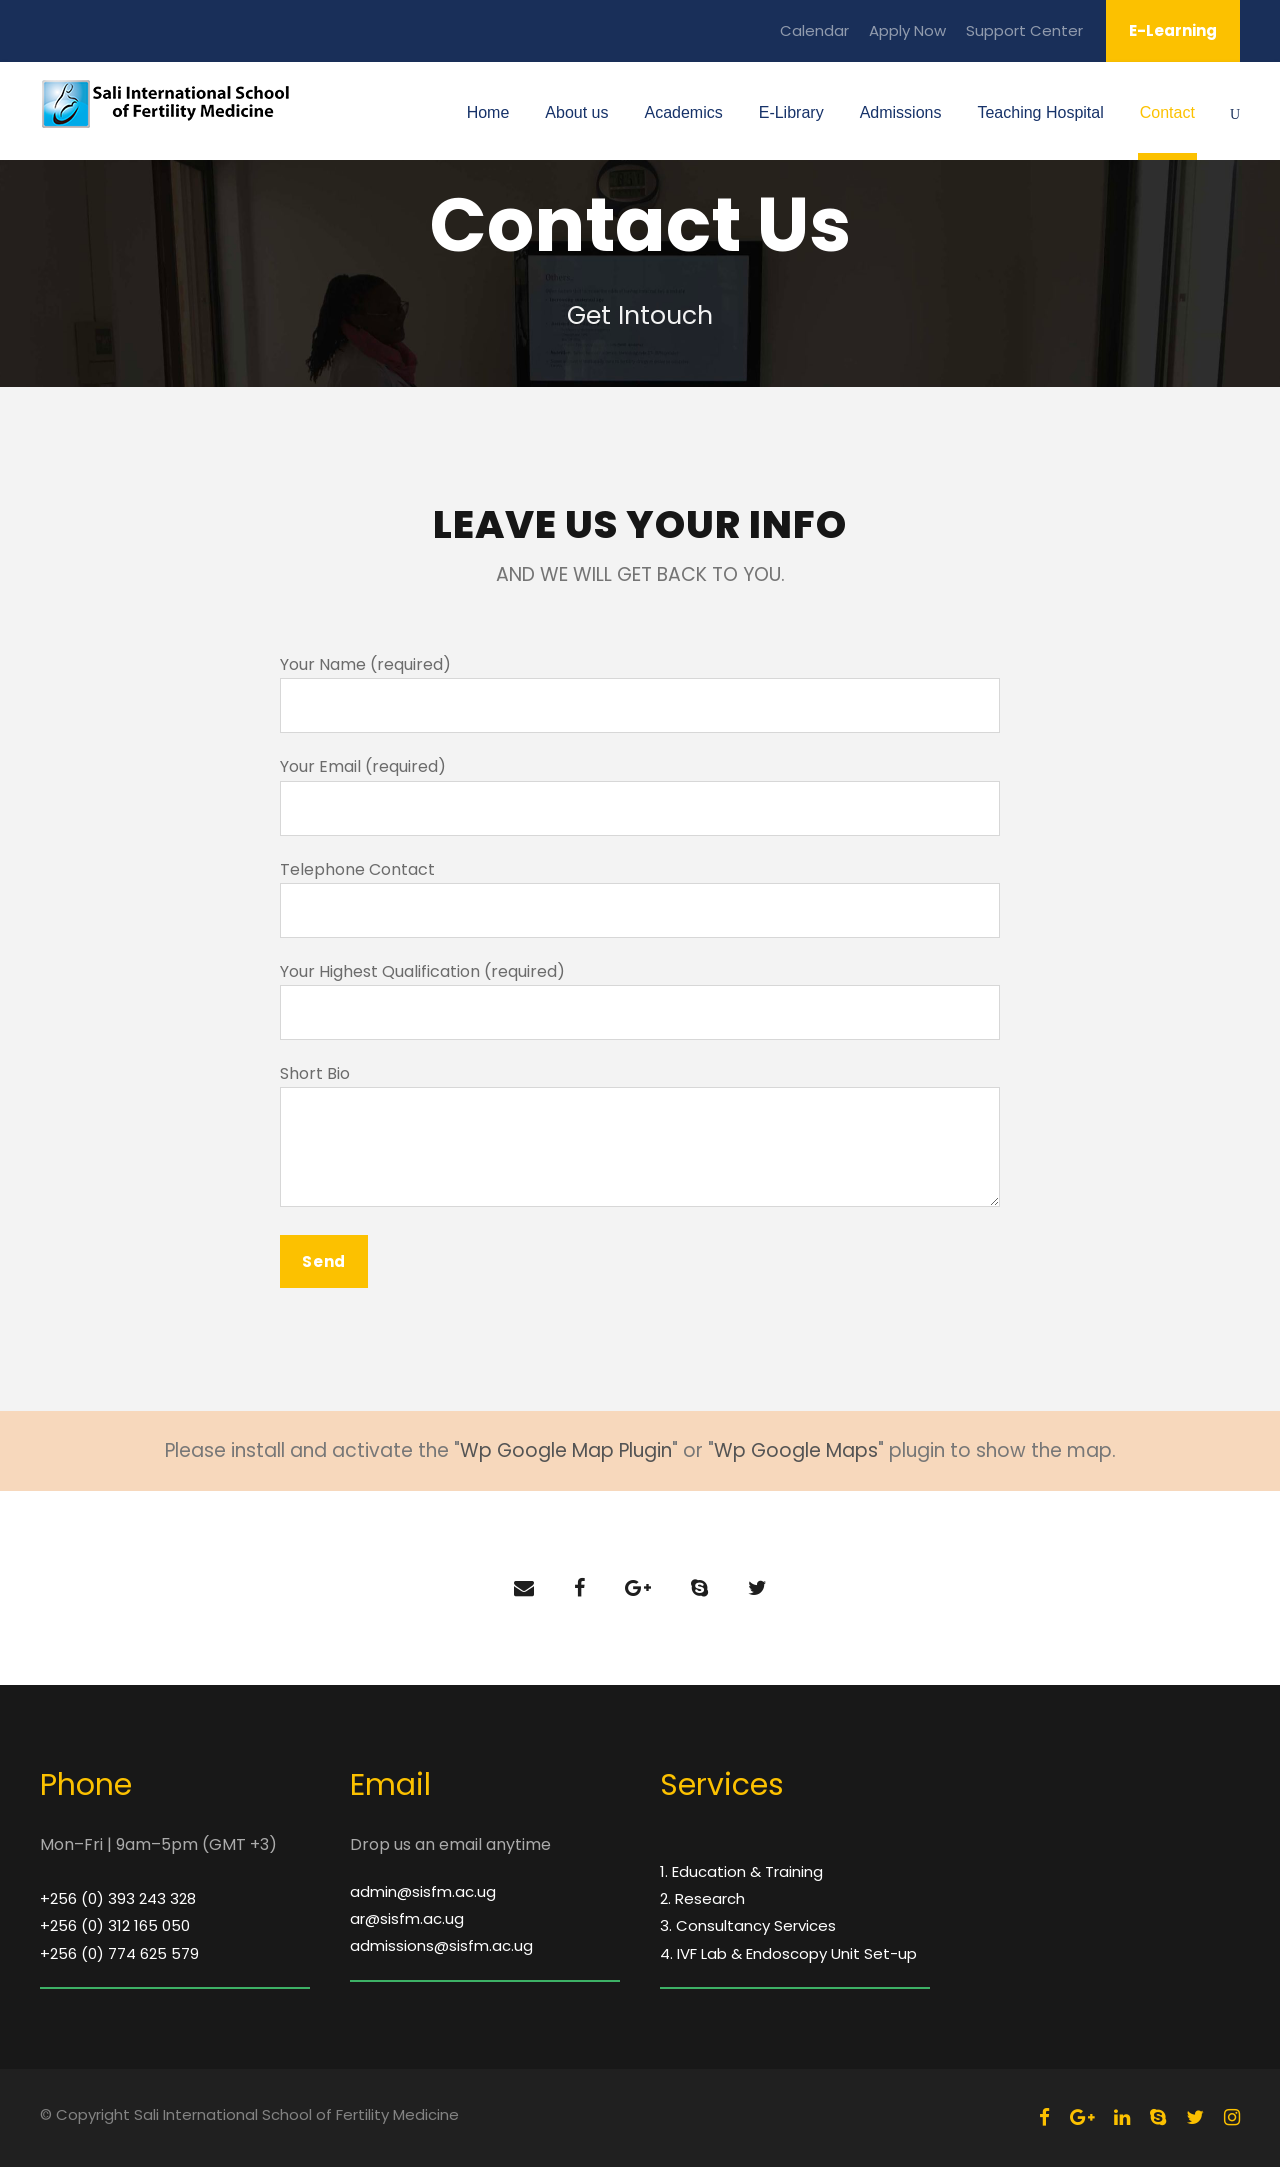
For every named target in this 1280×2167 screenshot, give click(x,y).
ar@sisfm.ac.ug (407, 1918)
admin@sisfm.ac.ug (423, 1891)
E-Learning (1173, 30)
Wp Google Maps (796, 1450)
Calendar (814, 30)
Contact (1167, 112)
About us (576, 112)
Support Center (1024, 30)
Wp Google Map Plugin (566, 1450)
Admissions (901, 112)
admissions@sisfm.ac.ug (441, 1945)
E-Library (791, 112)
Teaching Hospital (1040, 112)
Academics (683, 112)
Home (488, 112)
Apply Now (907, 30)
